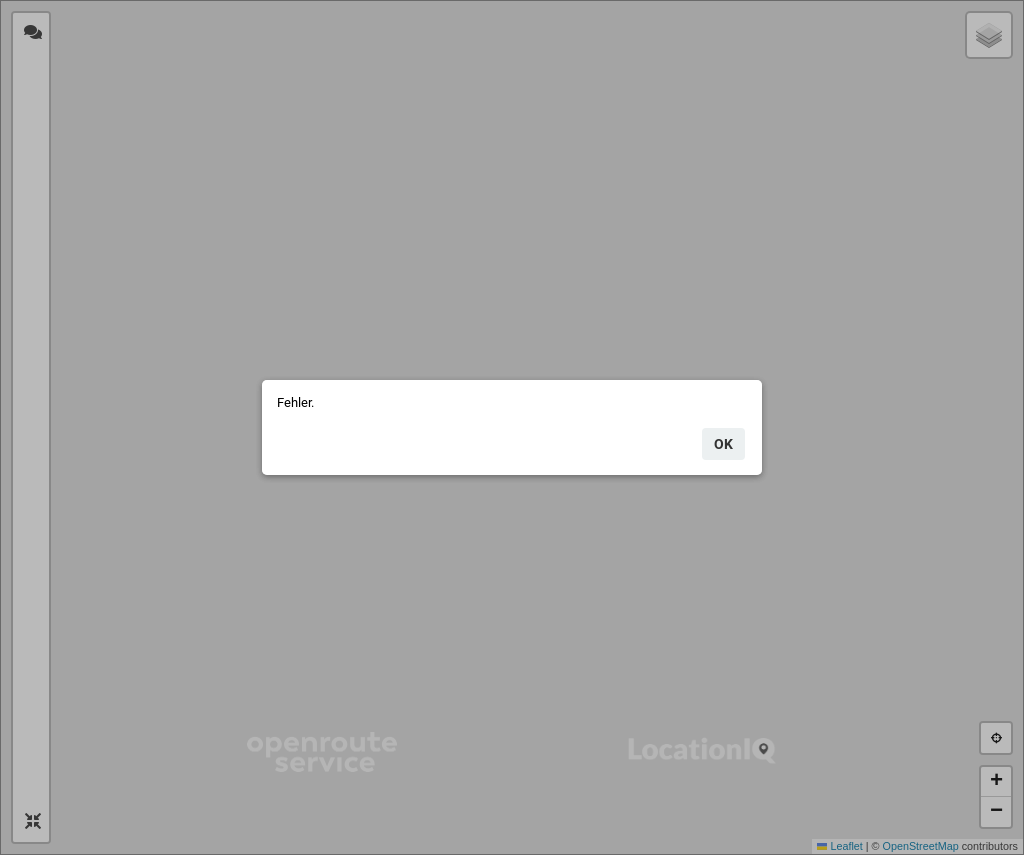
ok (723, 444)
